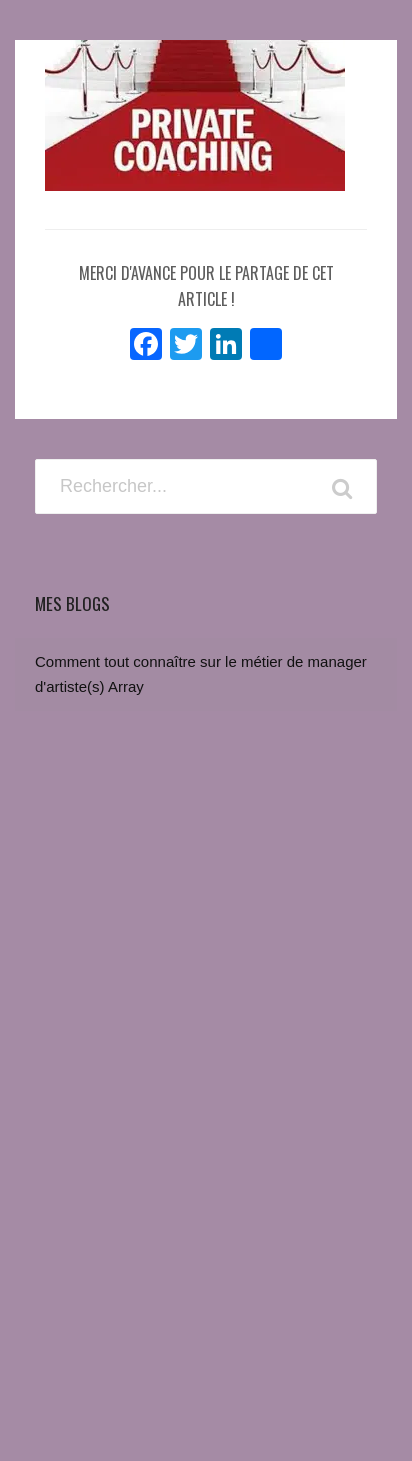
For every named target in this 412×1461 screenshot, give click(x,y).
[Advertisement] (206, 1175)
